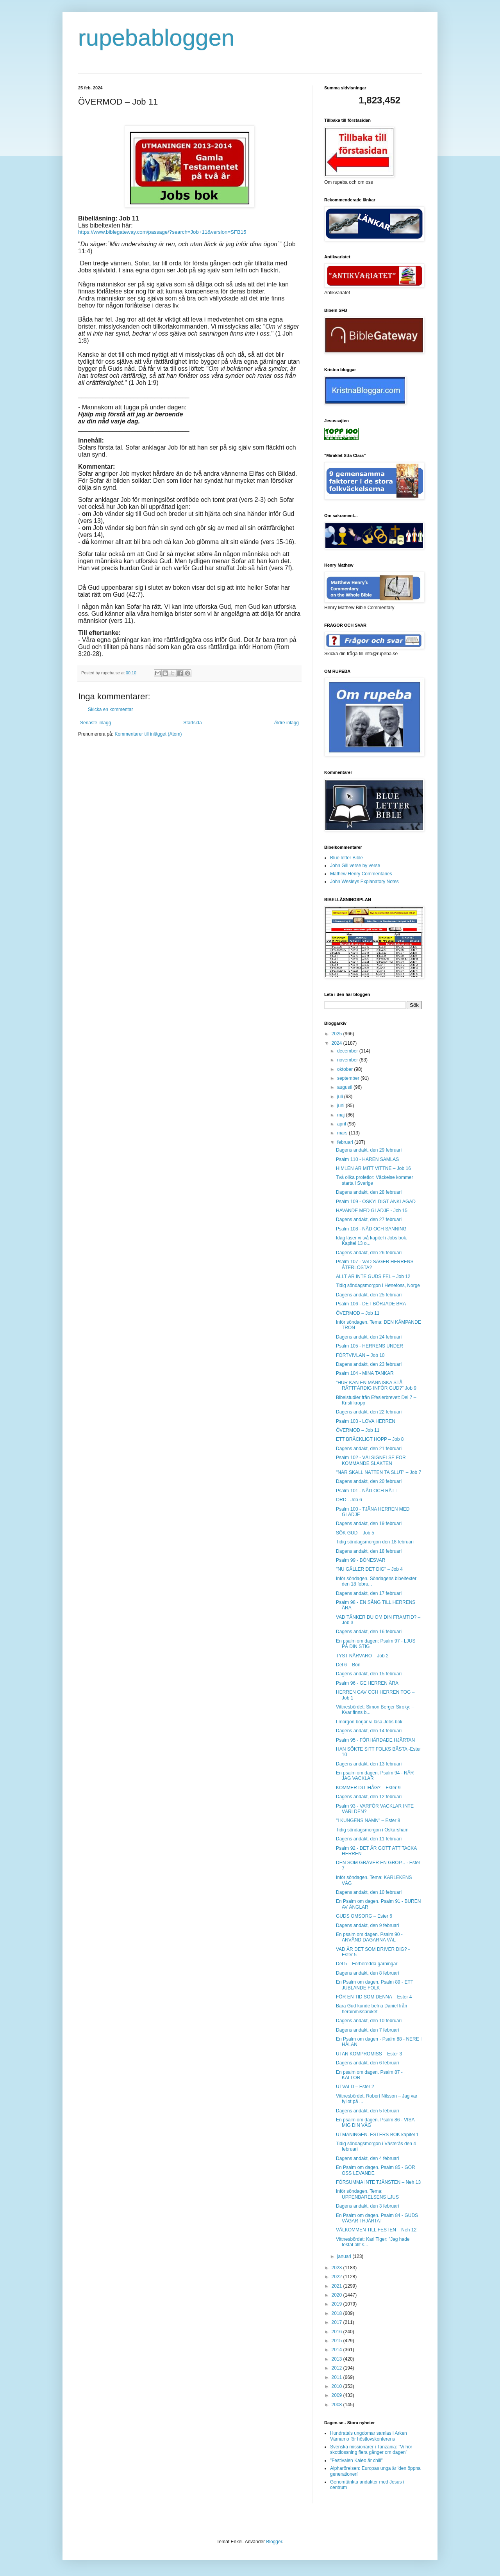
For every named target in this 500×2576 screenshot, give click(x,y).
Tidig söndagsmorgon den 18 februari (375, 1542)
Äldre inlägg (286, 722)
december (348, 1051)
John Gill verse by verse (355, 865)
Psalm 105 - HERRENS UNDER (369, 1346)
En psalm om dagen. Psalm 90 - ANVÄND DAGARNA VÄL (369, 1937)
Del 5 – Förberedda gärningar (366, 1963)
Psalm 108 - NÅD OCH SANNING (371, 1229)
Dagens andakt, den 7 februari (367, 2030)
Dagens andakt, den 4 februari (367, 2158)
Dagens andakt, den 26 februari (369, 1252)
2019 (337, 2304)
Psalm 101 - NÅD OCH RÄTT (366, 1490)
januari (344, 2256)
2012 (337, 2368)
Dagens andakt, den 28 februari (369, 1192)
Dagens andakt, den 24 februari (369, 1337)
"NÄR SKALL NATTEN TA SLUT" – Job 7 (378, 1472)
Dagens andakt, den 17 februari (369, 1593)
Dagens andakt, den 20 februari (369, 1481)
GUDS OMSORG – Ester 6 (364, 1916)
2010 (337, 2386)
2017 (337, 2322)
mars (343, 1133)
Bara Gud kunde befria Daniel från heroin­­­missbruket (371, 2008)
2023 (337, 2267)
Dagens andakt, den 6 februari (367, 2063)
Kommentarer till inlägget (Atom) (148, 734)
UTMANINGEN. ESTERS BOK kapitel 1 (377, 2134)
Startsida (192, 722)
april (342, 1124)
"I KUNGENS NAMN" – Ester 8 (368, 1820)
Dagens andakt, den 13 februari (369, 1764)
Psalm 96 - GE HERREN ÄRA (367, 1683)
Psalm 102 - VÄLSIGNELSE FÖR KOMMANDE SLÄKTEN (371, 1460)
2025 (337, 1033)
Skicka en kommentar (110, 709)
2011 (337, 2377)
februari (345, 1142)
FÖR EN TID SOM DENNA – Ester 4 (374, 1997)
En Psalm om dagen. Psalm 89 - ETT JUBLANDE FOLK (374, 1984)
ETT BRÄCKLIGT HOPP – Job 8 (370, 1439)
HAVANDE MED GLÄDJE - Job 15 (371, 1210)
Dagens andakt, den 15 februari (369, 1673)
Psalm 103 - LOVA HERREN (365, 1421)
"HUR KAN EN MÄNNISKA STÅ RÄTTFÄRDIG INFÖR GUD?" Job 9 (376, 1385)
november (348, 1060)
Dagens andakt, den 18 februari (369, 1551)
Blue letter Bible (346, 857)
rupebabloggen (156, 38)
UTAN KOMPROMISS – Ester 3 (369, 2054)
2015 (337, 2340)
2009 (337, 2395)
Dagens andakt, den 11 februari (369, 1839)
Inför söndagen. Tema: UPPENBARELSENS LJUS (367, 2193)
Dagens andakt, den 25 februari (369, 1295)
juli (340, 1096)
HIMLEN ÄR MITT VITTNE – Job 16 (373, 1168)
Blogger (274, 2541)
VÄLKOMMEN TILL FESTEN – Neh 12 (376, 2230)
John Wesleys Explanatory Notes (364, 881)
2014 (337, 2349)
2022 (337, 2276)
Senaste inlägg (95, 722)
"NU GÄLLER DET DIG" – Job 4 (369, 1569)
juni (341, 1105)
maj (341, 1115)
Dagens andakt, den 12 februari (369, 1796)
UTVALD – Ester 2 (355, 2086)
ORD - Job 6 (349, 1499)
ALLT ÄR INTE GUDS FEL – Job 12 (373, 1276)
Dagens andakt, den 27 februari (369, 1219)
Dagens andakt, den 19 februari (369, 1523)
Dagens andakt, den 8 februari (367, 1973)
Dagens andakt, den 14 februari (369, 1730)
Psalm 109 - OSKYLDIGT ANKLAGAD (376, 1201)
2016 (337, 2331)
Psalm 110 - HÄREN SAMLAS (367, 1159)
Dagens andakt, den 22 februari (369, 1412)
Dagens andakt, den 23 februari (369, 1364)
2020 (337, 2295)
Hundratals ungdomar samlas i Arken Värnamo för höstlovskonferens (368, 2435)
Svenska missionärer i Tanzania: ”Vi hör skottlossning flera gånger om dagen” (371, 2449)
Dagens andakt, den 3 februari (367, 2206)
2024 (337, 1043)
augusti (345, 1087)
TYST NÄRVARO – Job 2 (362, 1656)
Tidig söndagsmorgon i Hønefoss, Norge (378, 1285)
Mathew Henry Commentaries (361, 873)
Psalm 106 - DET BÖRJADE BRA (371, 1304)
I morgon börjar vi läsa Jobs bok (369, 1721)
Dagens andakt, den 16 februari (369, 1631)
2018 (337, 2313)
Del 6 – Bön (348, 1665)
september (349, 1078)
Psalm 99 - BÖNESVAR (360, 1560)
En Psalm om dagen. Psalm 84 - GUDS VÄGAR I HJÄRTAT (377, 2218)
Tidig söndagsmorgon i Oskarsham (372, 1830)
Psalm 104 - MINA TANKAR (365, 1373)
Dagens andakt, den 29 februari (369, 1150)
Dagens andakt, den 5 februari (367, 2111)
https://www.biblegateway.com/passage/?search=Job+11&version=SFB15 (162, 232)
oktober (345, 1069)
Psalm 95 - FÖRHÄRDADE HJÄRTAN (375, 1740)
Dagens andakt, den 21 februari (369, 1448)
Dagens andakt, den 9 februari (367, 1925)
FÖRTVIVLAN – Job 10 (360, 1355)
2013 (337, 2359)
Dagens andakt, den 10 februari (369, 1892)
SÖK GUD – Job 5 (355, 1533)
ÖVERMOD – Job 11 (357, 1313)
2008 (337, 2404)
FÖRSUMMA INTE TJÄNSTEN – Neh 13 (378, 2182)
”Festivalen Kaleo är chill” (356, 2460)
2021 (337, 2286)
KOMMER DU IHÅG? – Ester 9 (368, 1787)
